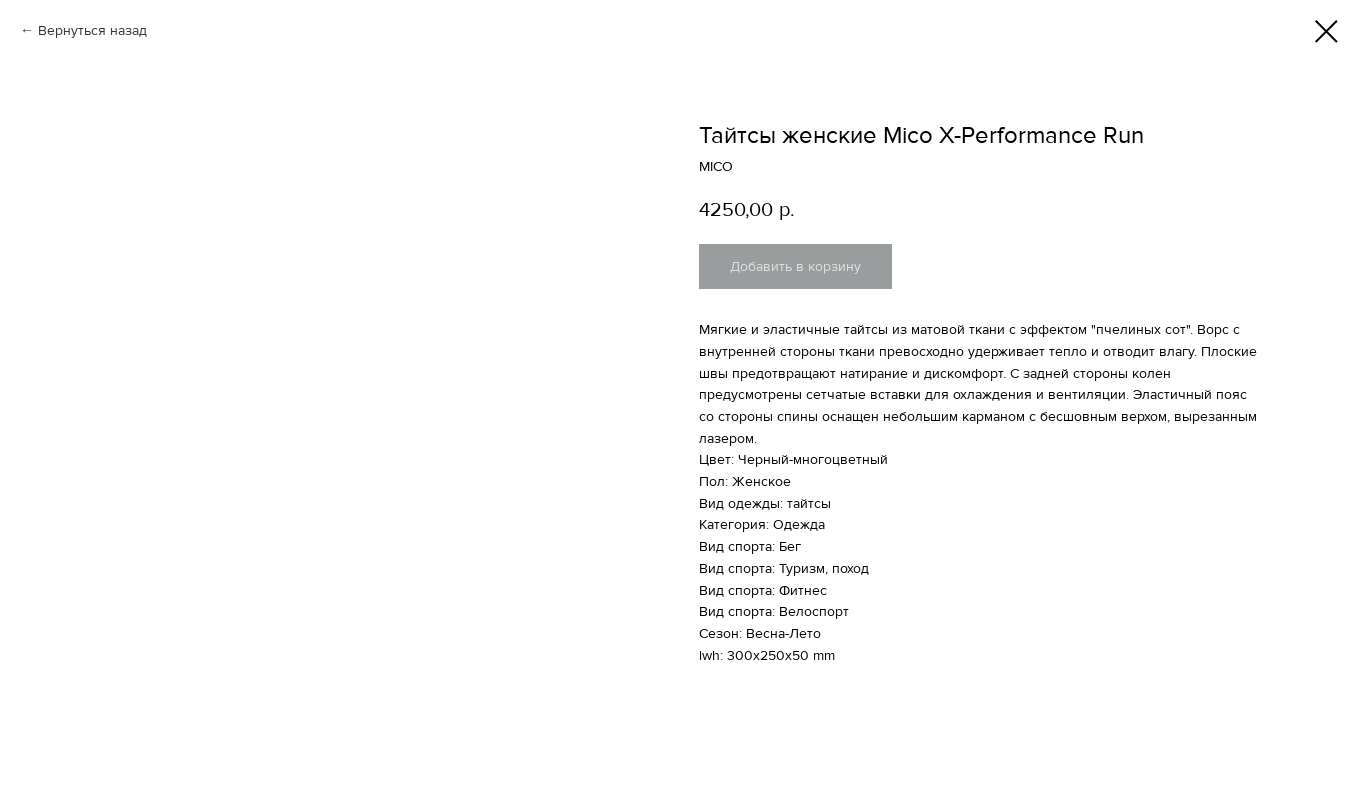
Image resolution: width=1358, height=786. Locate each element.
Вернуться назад (92, 30)
